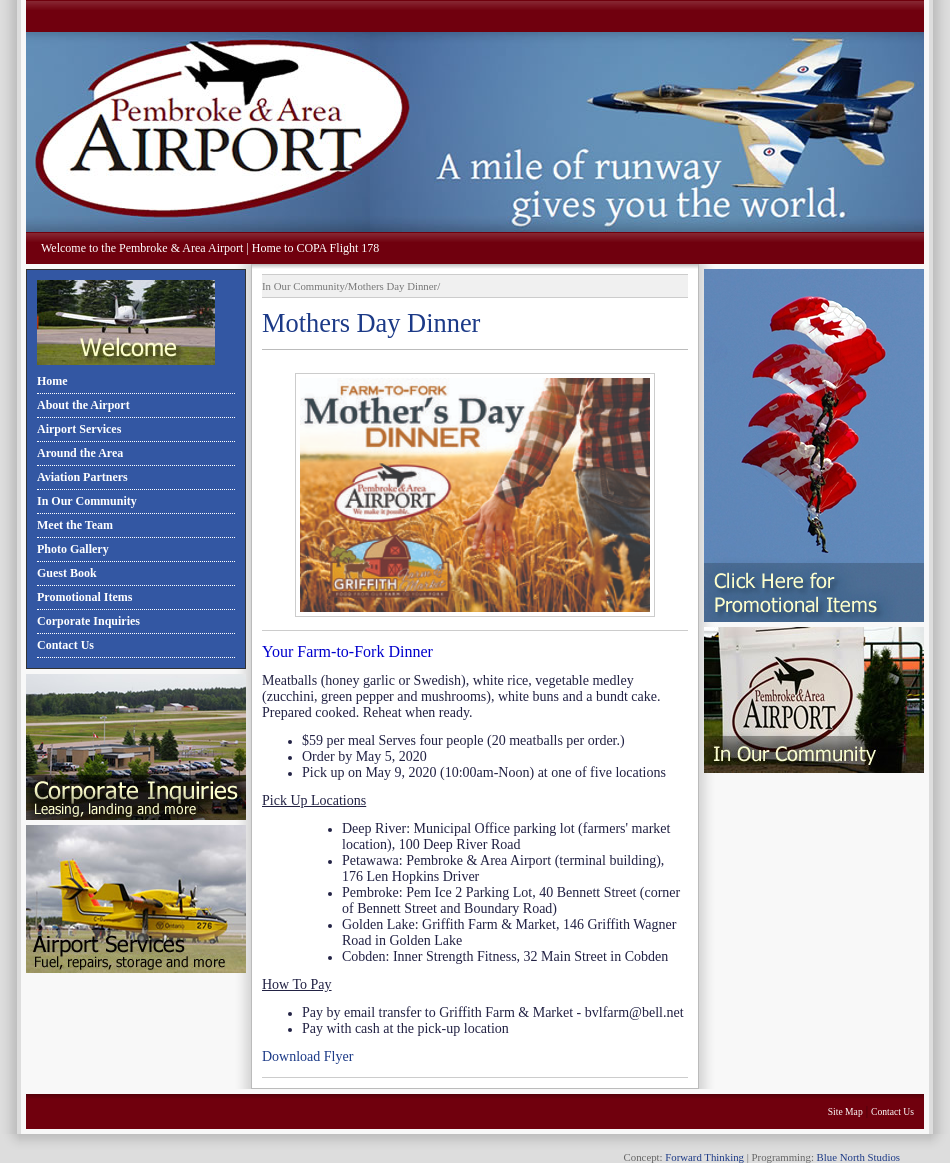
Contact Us (65, 645)
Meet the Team (75, 525)
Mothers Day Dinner (392, 286)
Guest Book (67, 573)
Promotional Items (84, 597)
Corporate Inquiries (88, 621)
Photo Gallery (73, 549)
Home (52, 381)
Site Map (845, 1111)
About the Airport (83, 405)
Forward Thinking (704, 1157)
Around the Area (80, 453)
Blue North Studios (858, 1157)
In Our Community (87, 501)
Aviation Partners (82, 477)
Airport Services (79, 429)
